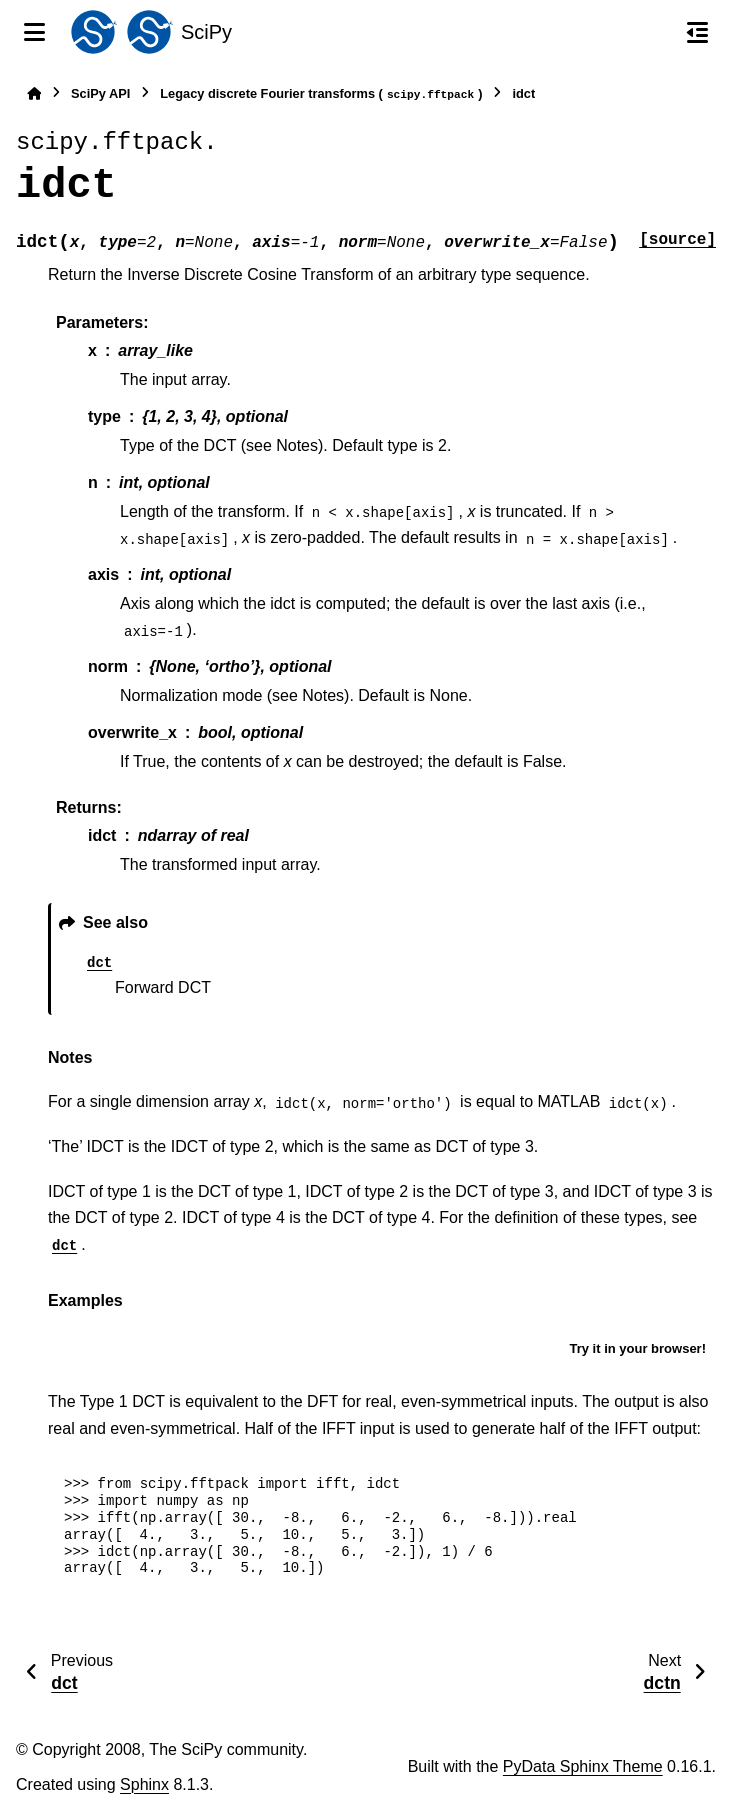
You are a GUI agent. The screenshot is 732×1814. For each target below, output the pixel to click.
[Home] (34, 93)
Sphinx (144, 1784)
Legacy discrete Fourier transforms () (321, 94)
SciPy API (100, 93)
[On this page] (697, 32)
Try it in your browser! (637, 1348)
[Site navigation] (34, 32)
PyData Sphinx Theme (583, 1766)
